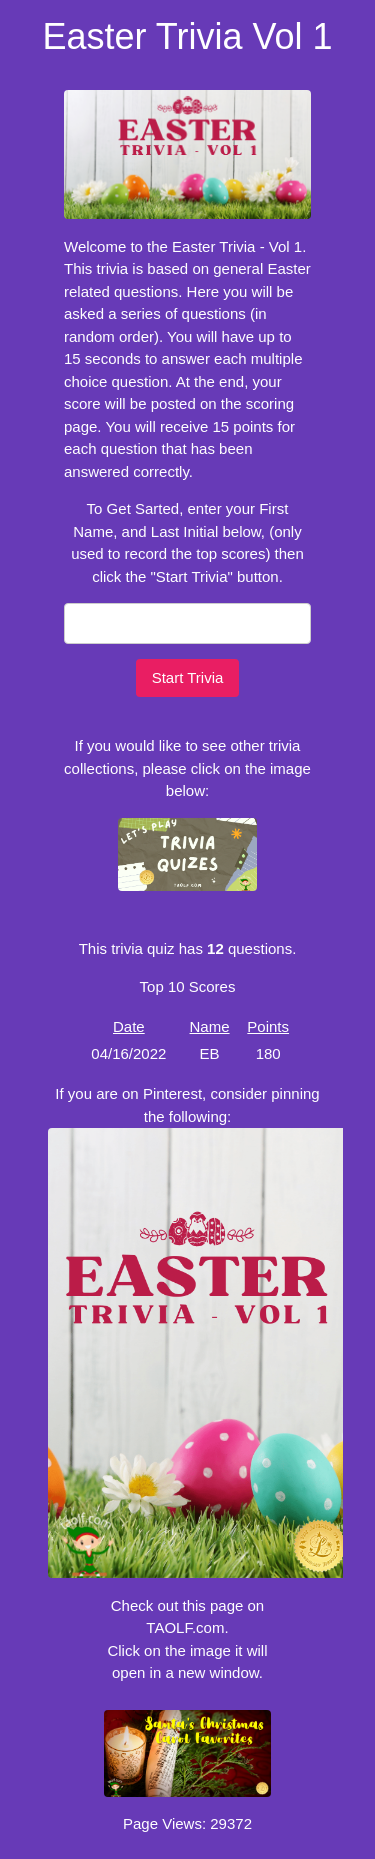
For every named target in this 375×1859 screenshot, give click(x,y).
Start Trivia (188, 677)
